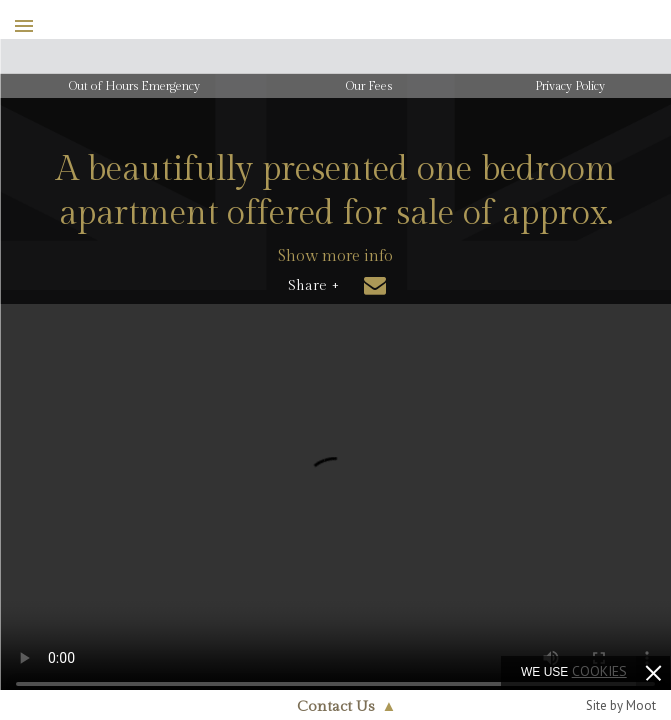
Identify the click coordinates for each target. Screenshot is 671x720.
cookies (599, 671)
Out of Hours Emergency (134, 86)
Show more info (335, 256)
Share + (313, 286)
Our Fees (369, 86)
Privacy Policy (570, 86)
